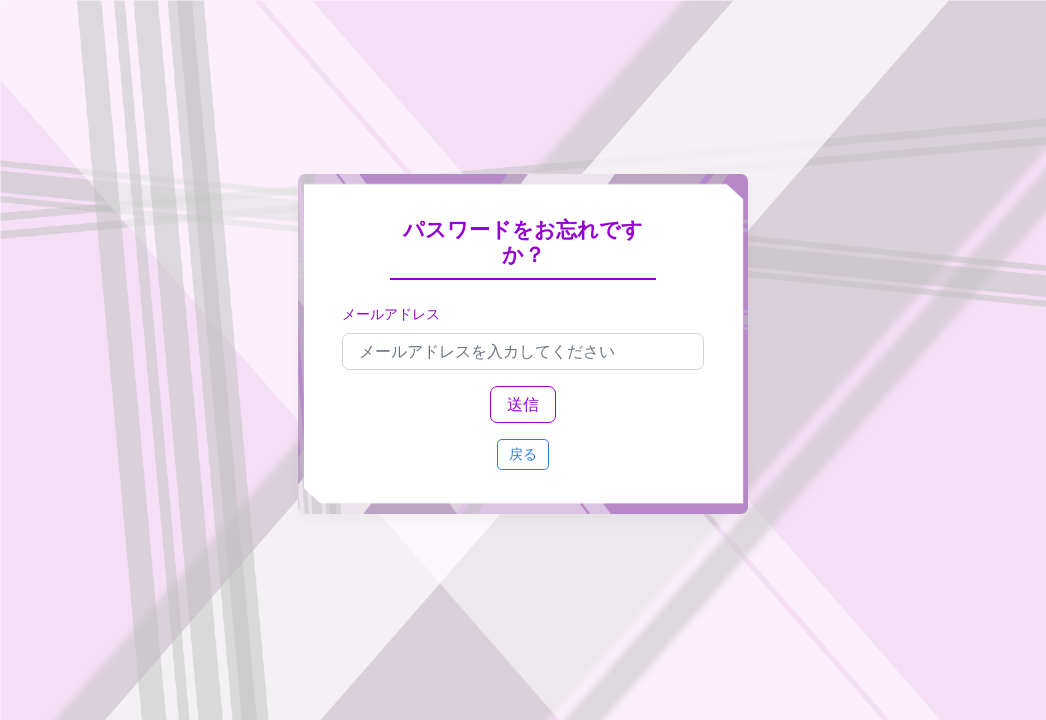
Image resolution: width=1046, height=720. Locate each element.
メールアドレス (391, 314)
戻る (523, 454)
